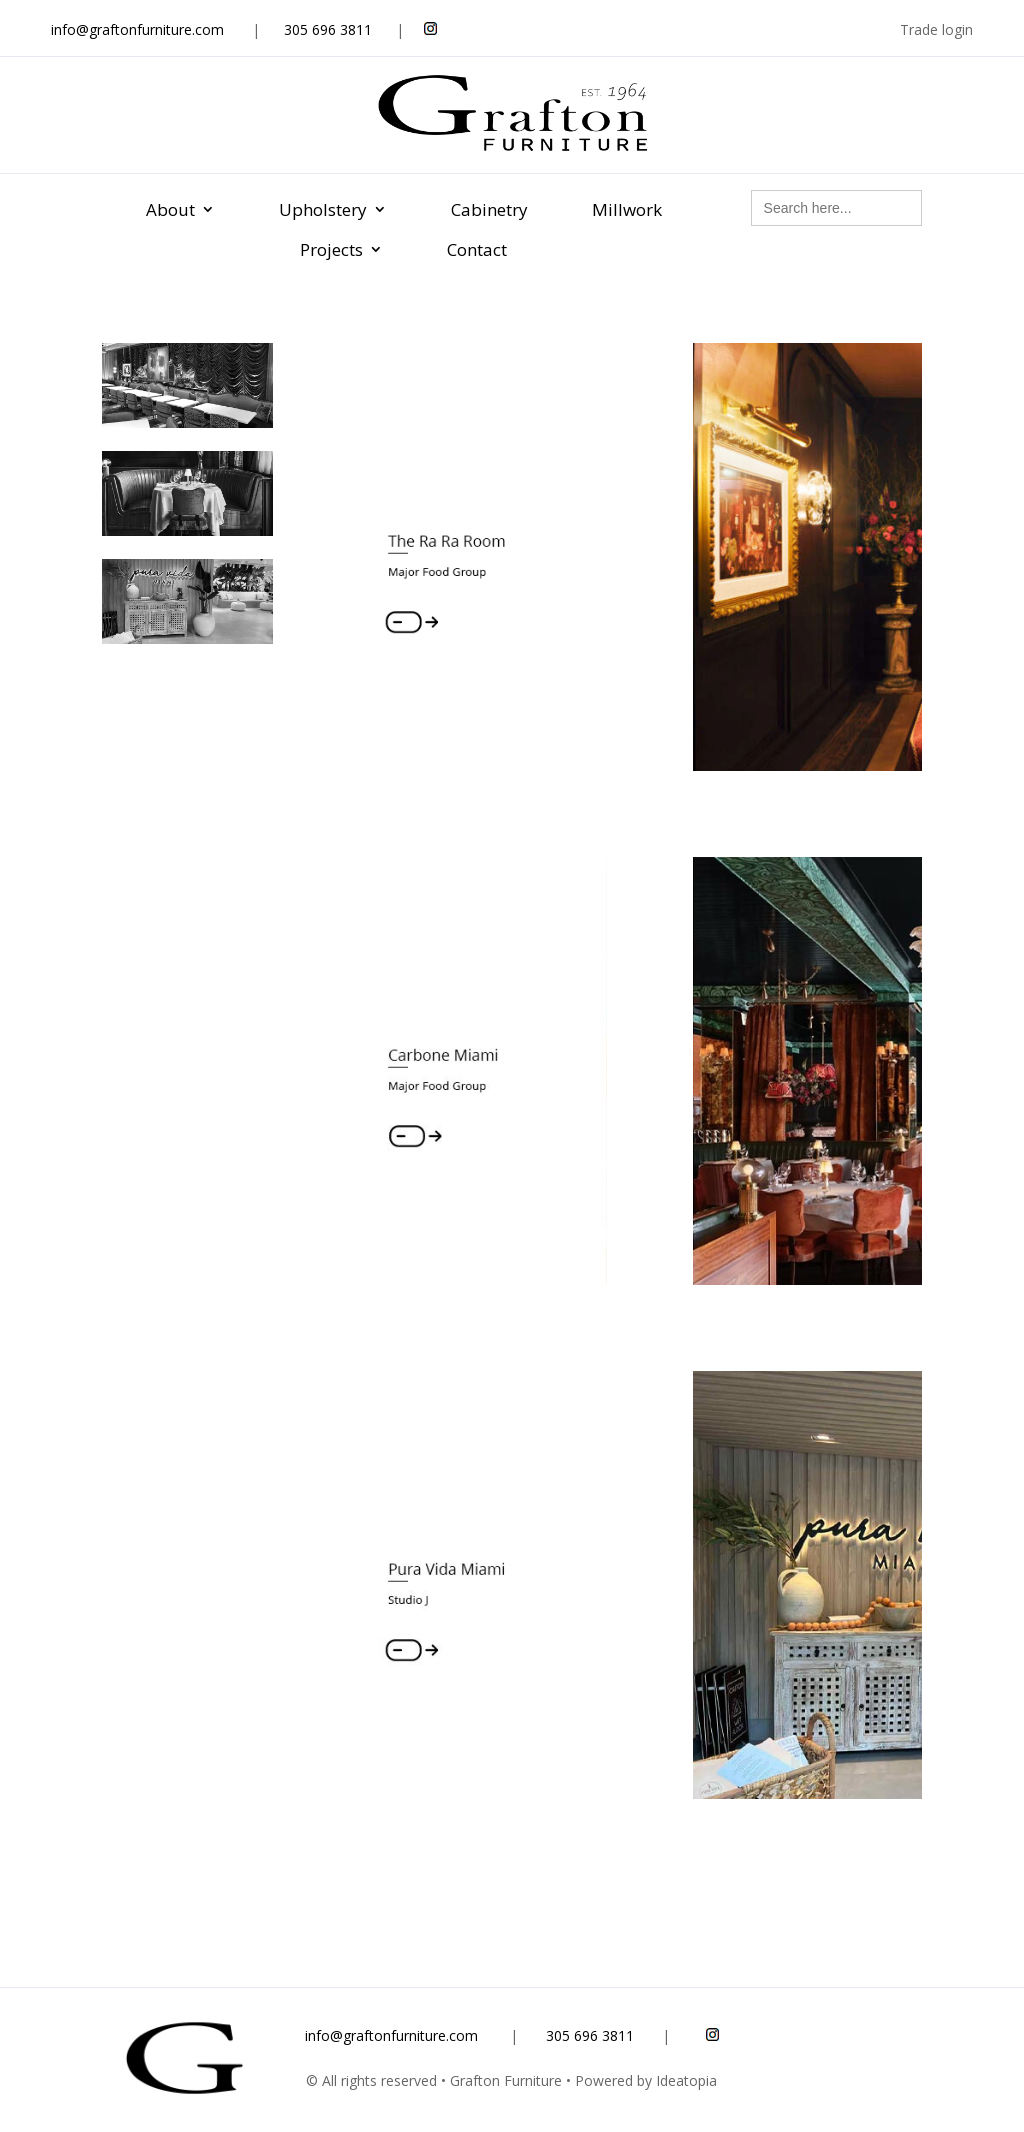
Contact (477, 249)
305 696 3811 (328, 29)
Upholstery (323, 209)
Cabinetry (489, 209)
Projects (331, 249)
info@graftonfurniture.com (137, 29)
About (170, 209)
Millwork (627, 209)
